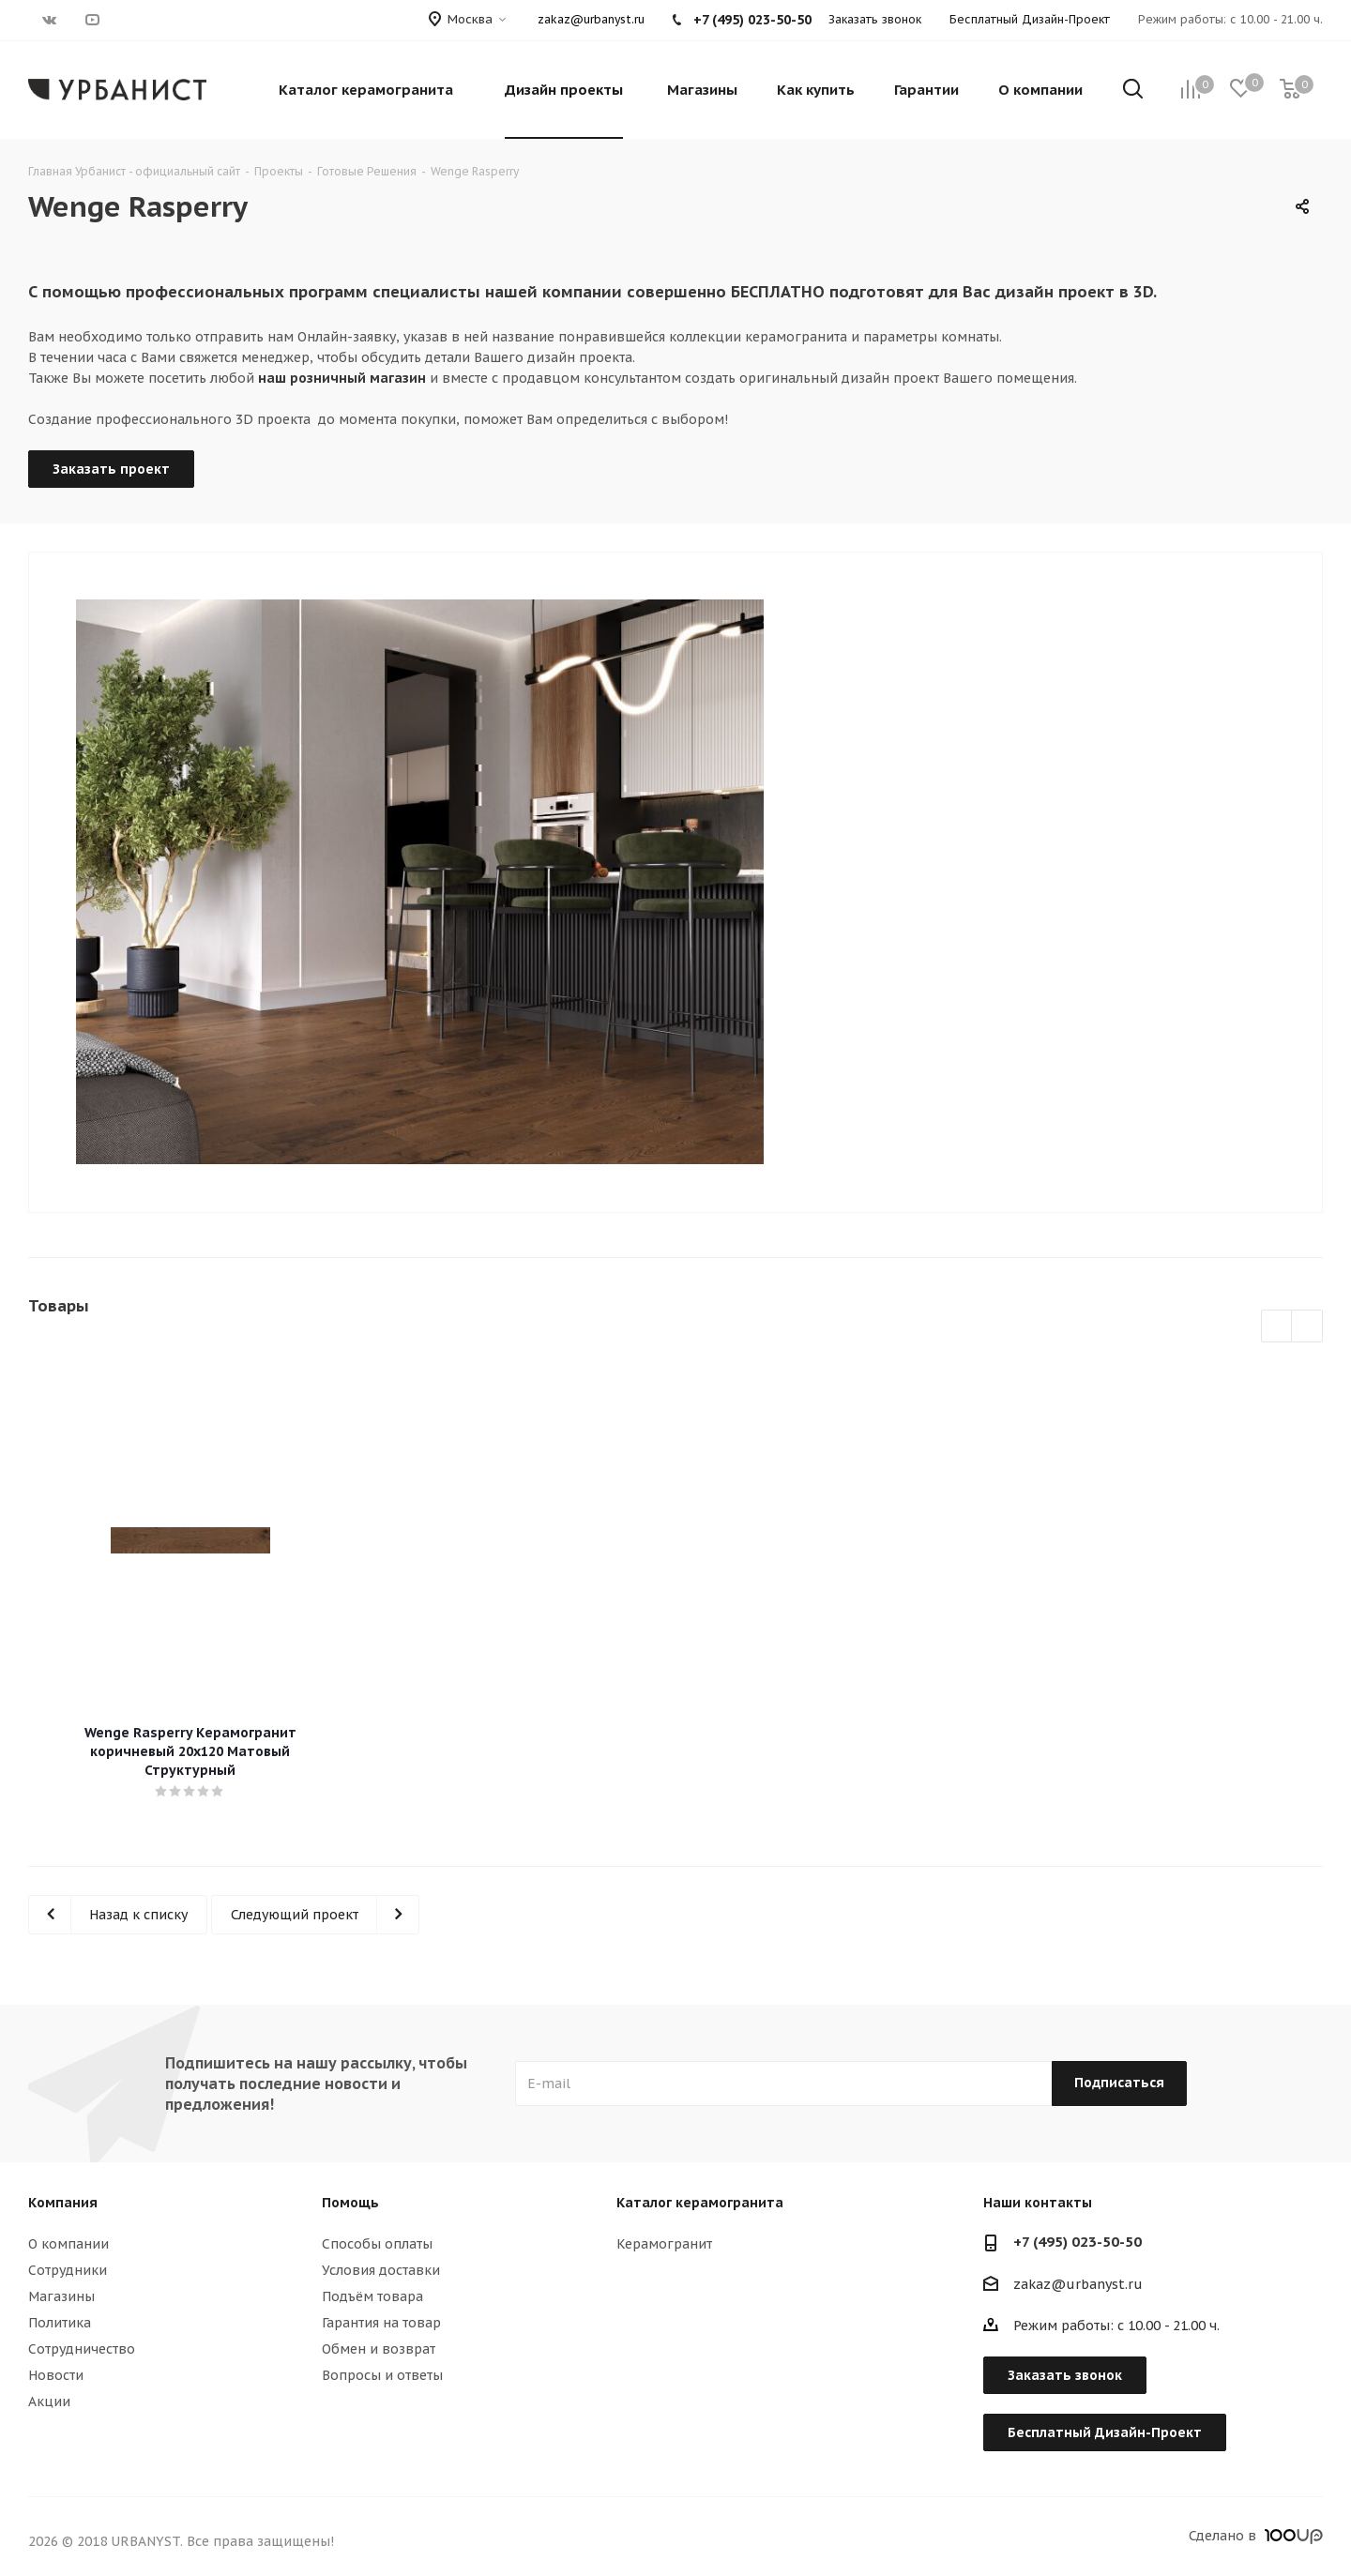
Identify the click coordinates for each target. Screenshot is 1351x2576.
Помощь (350, 2202)
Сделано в (1256, 2535)
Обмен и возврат (378, 2349)
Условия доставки (381, 2270)
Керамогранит (664, 2243)
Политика (59, 2322)
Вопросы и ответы (382, 2375)
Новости (55, 2375)
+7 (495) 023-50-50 (1077, 2241)
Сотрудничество (81, 2349)
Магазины (61, 2296)
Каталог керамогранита (699, 2202)
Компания (63, 2202)
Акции (49, 2401)
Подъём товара (372, 2296)
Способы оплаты (377, 2243)
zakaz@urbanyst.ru (591, 19)
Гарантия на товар (381, 2322)
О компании (68, 2243)
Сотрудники (67, 2270)
